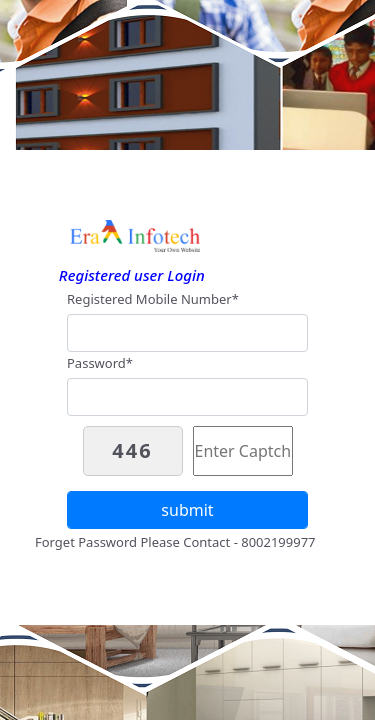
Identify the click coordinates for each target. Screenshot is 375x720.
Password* (100, 363)
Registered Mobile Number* (153, 299)
